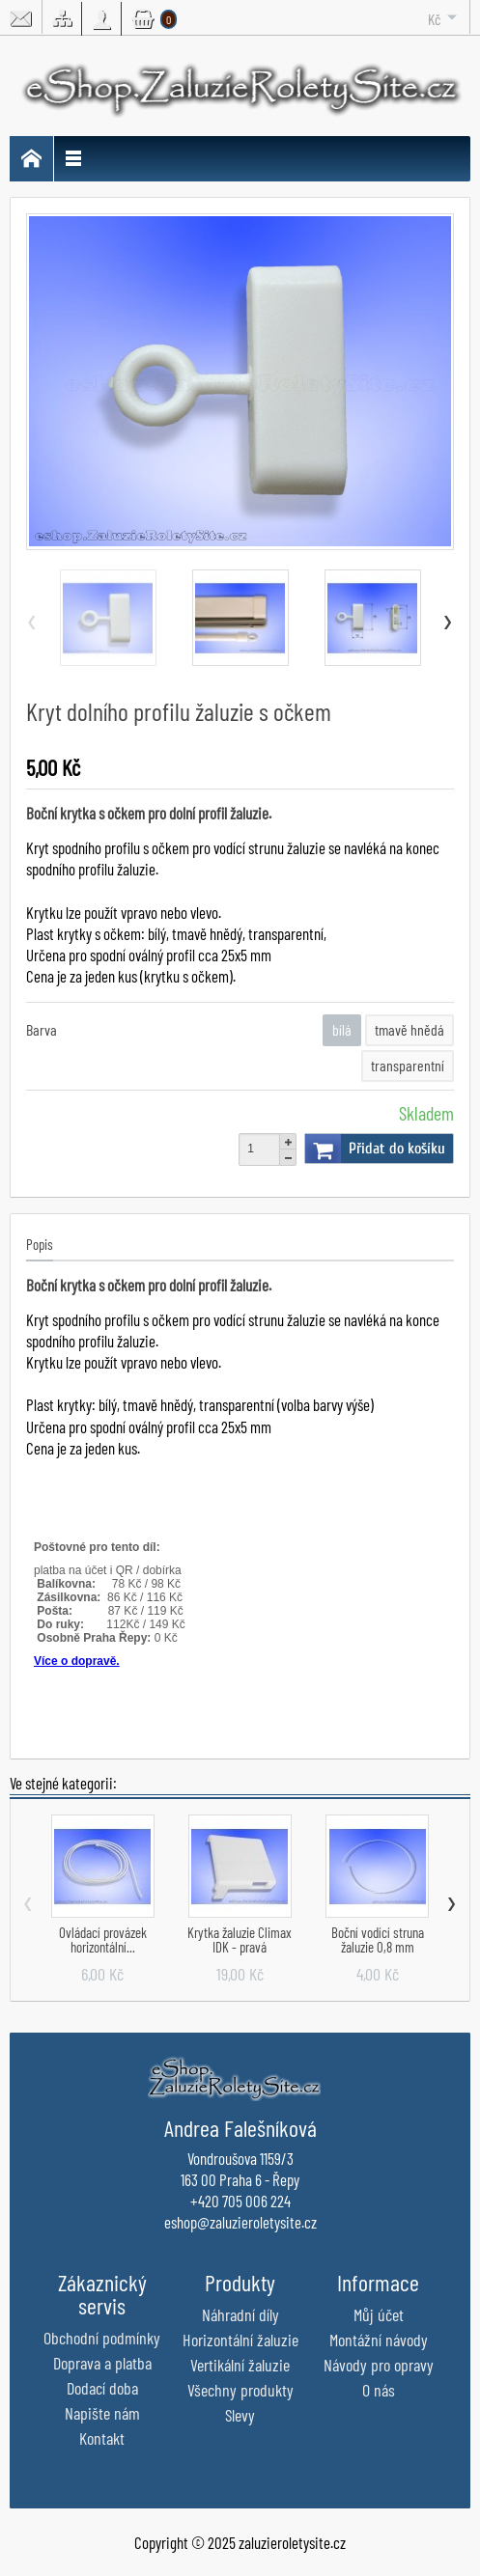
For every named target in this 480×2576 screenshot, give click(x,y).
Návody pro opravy (379, 2364)
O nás (378, 2389)
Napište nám (102, 2413)
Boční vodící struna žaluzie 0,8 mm (377, 1939)
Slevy (240, 2414)
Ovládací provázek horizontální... (103, 1939)
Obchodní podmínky (101, 2337)
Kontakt (102, 2438)
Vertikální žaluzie (240, 2364)
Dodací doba (102, 2387)
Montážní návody (378, 2339)
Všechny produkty (240, 2389)
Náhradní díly (240, 2314)
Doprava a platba (102, 2362)
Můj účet (378, 2314)
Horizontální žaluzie (240, 2339)
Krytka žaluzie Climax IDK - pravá (239, 1939)
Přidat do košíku (375, 1148)
